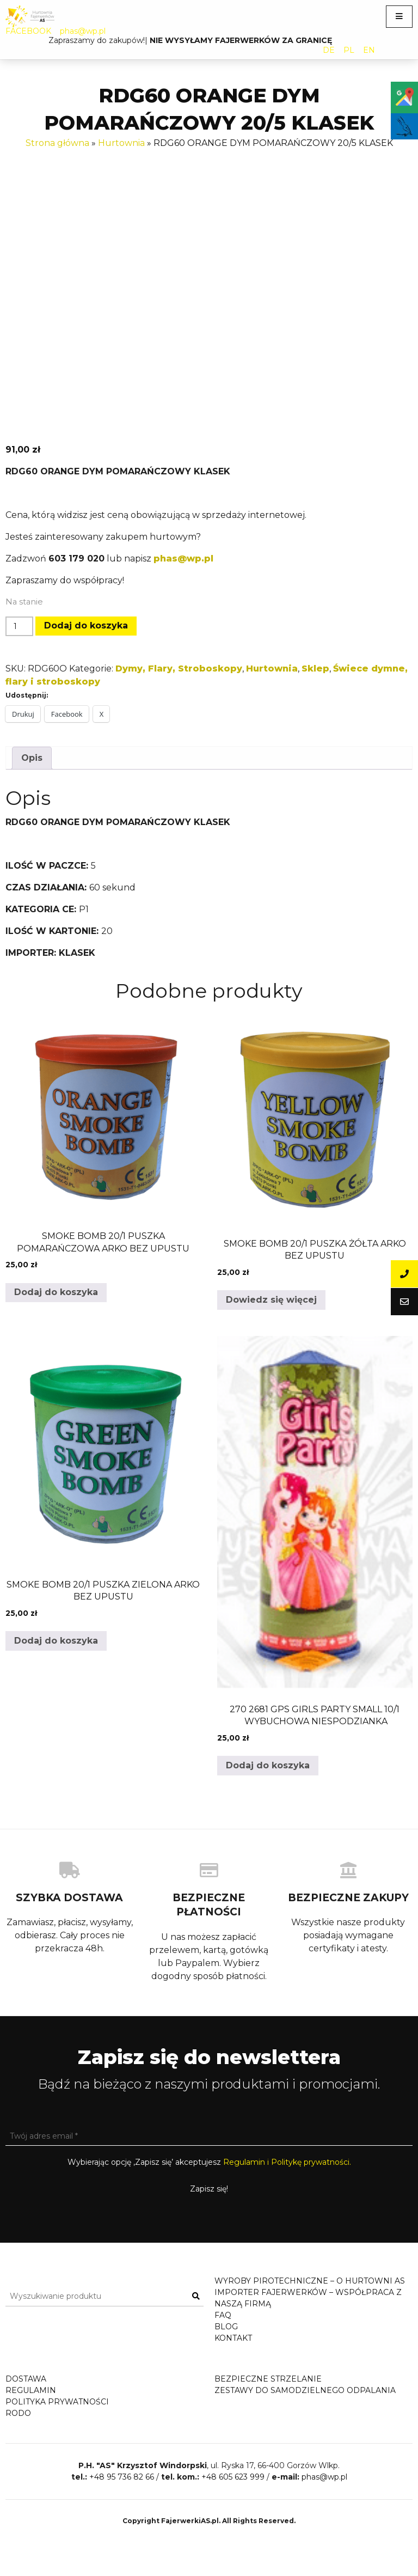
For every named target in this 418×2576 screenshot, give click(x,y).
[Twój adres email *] (209, 2136)
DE (329, 50)
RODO (18, 2424)
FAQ (222, 2315)
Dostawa (25, 2390)
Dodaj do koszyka (86, 625)
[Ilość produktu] (19, 626)
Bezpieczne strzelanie (268, 2390)
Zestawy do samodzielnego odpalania (305, 2401)
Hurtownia (121, 143)
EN (369, 50)
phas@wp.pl (83, 31)
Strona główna (57, 143)
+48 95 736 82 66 (121, 2511)
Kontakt (233, 2338)
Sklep (315, 668)
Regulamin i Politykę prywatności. (287, 2162)
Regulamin (30, 2401)
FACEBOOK (28, 31)
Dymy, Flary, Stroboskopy (178, 668)
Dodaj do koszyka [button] (56, 1292)
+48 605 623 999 (233, 2511)
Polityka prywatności (57, 2413)
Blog (226, 2326)
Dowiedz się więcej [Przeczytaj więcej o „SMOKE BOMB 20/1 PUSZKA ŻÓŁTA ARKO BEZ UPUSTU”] (271, 1300)
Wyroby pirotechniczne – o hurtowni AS (309, 2281)
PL (348, 50)
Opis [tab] (31, 758)
